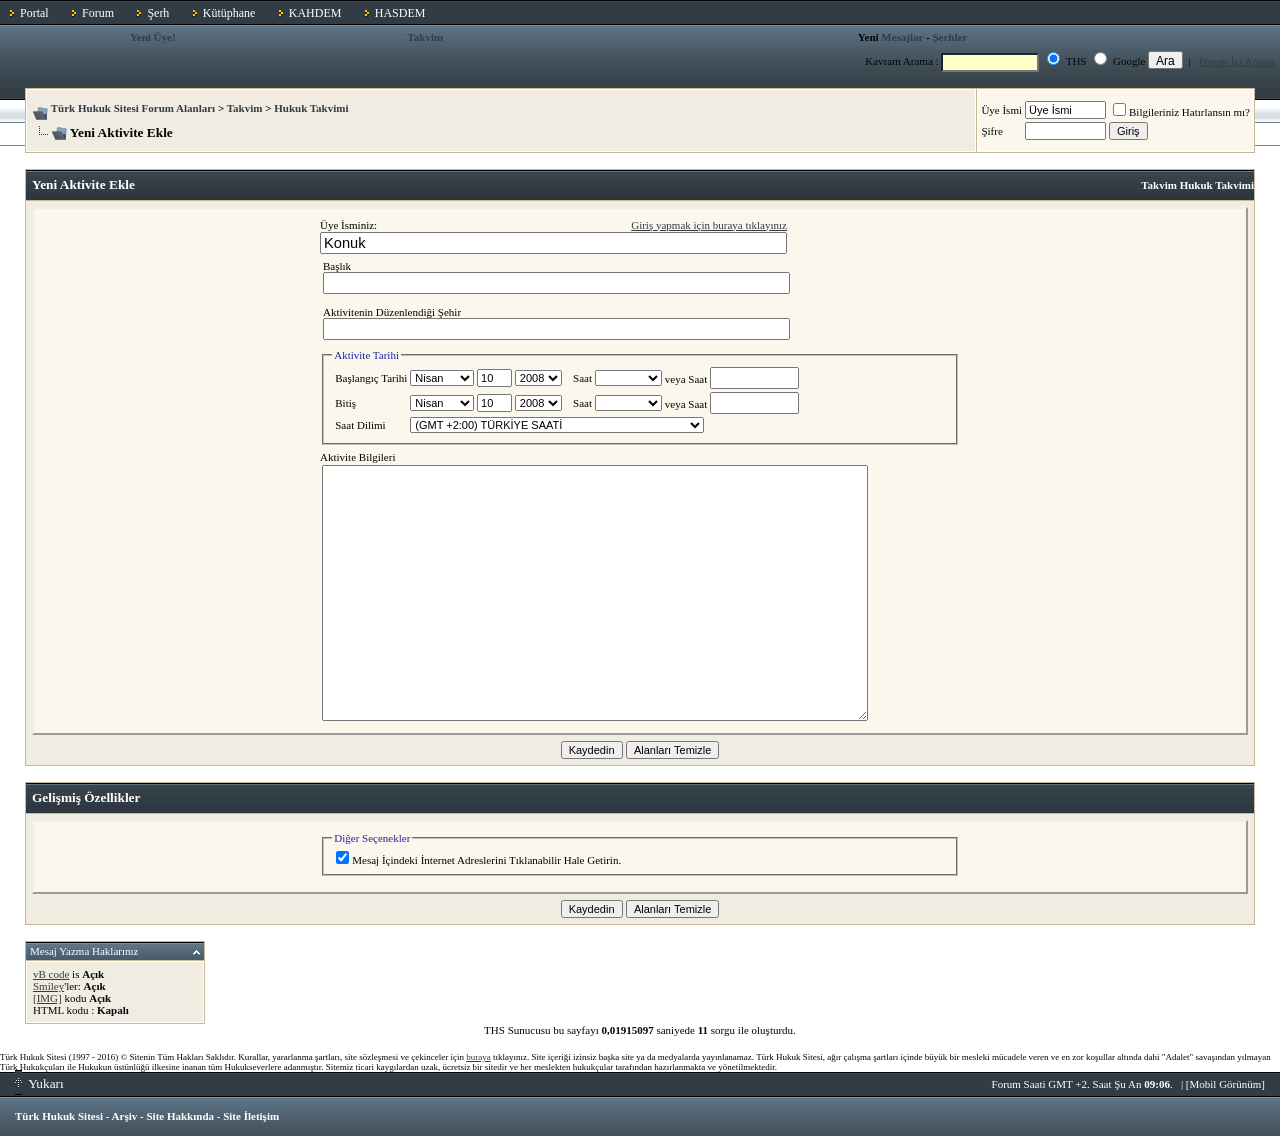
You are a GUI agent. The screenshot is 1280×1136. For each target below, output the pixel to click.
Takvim (426, 37)
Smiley (48, 986)
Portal (34, 13)
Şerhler (949, 37)
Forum (98, 13)
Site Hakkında (180, 1116)
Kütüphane (229, 13)
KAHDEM (315, 13)
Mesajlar (902, 37)
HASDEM (400, 13)
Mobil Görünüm (1226, 1084)
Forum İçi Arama (1237, 61)
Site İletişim (251, 1116)
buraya (478, 1057)
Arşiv (125, 1116)
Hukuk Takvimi (311, 108)
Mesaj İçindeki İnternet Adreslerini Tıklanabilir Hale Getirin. (478, 860)
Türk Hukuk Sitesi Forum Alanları (133, 108)
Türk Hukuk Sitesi (59, 1116)
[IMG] (47, 998)
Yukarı (39, 1083)
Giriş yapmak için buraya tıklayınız (709, 225)
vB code (51, 974)
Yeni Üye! (153, 37)
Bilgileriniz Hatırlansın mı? (1181, 112)
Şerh (158, 13)
